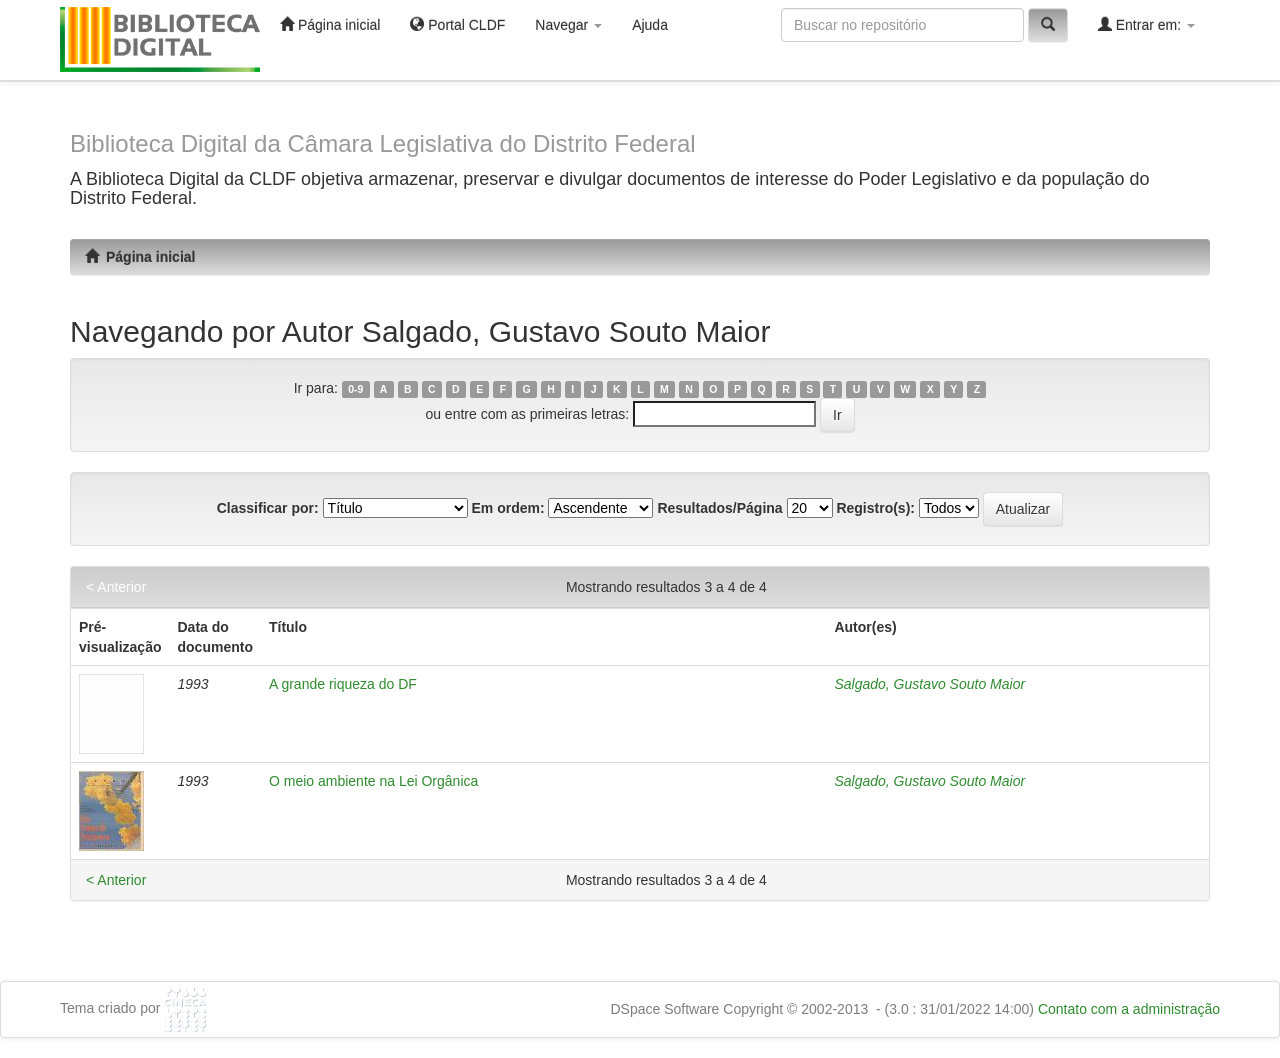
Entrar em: (1146, 24)
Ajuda (650, 25)
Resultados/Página (719, 508)
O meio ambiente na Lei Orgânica (373, 781)
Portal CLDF (457, 24)
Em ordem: (507, 508)
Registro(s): (875, 508)
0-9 (355, 389)
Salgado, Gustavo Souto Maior (929, 684)
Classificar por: (268, 508)
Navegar (568, 25)
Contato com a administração (1129, 1009)
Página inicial (330, 24)
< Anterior (116, 587)
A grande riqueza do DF (343, 684)
